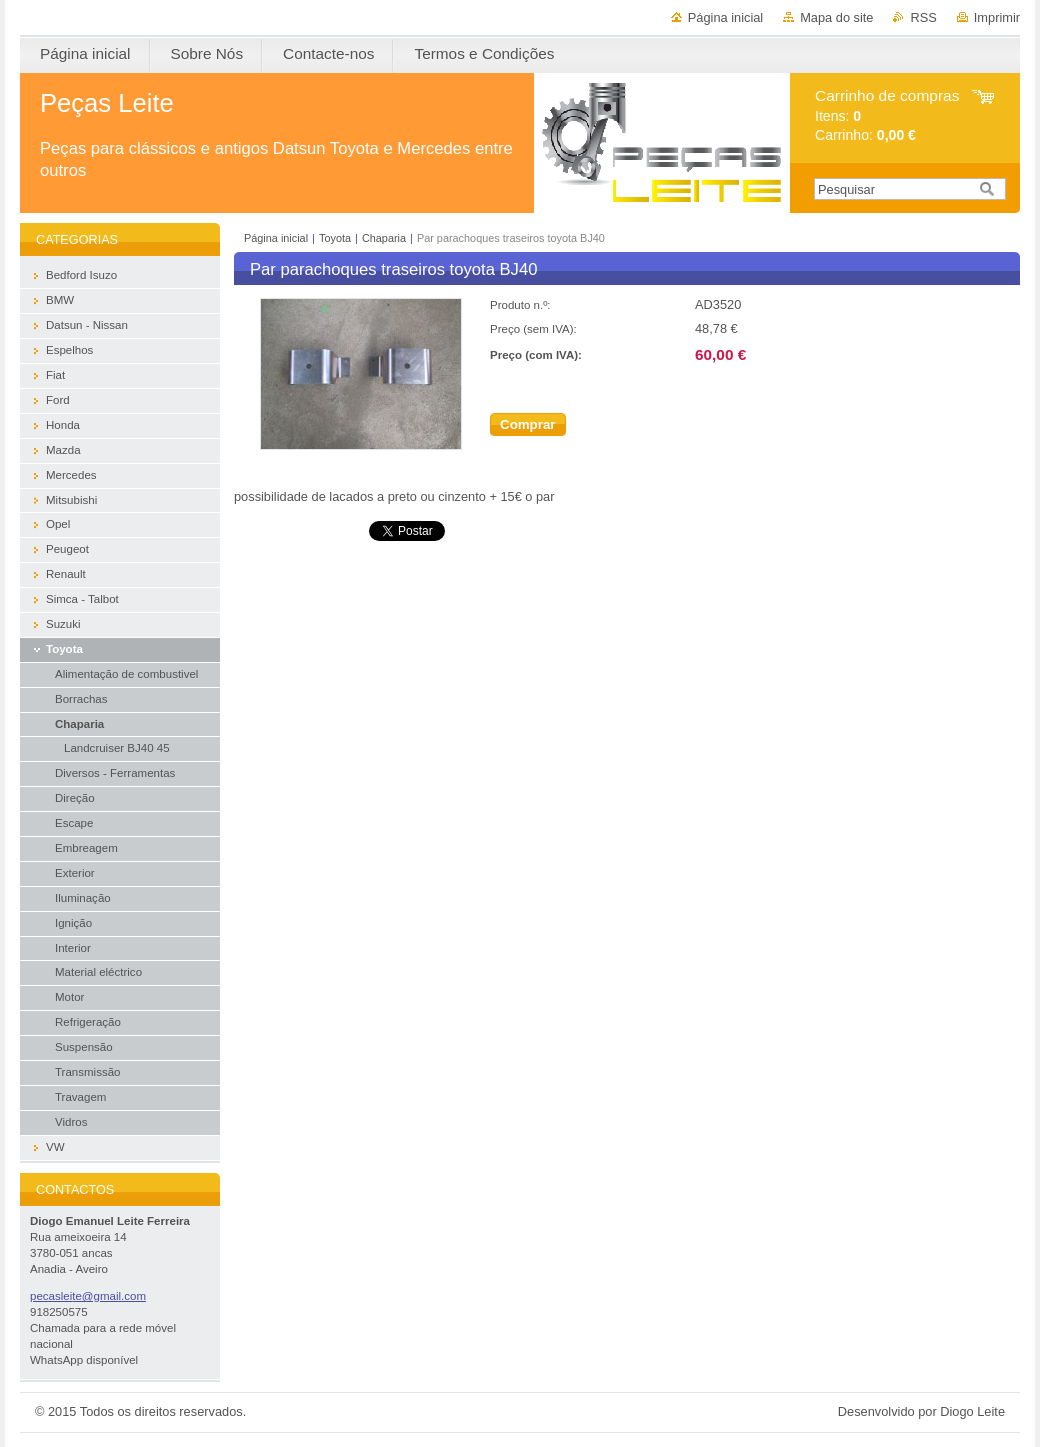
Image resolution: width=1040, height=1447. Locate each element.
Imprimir (997, 17)
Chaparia (384, 238)
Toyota (335, 238)
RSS (923, 17)
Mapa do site (836, 17)
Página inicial (725, 17)
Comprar (528, 424)
